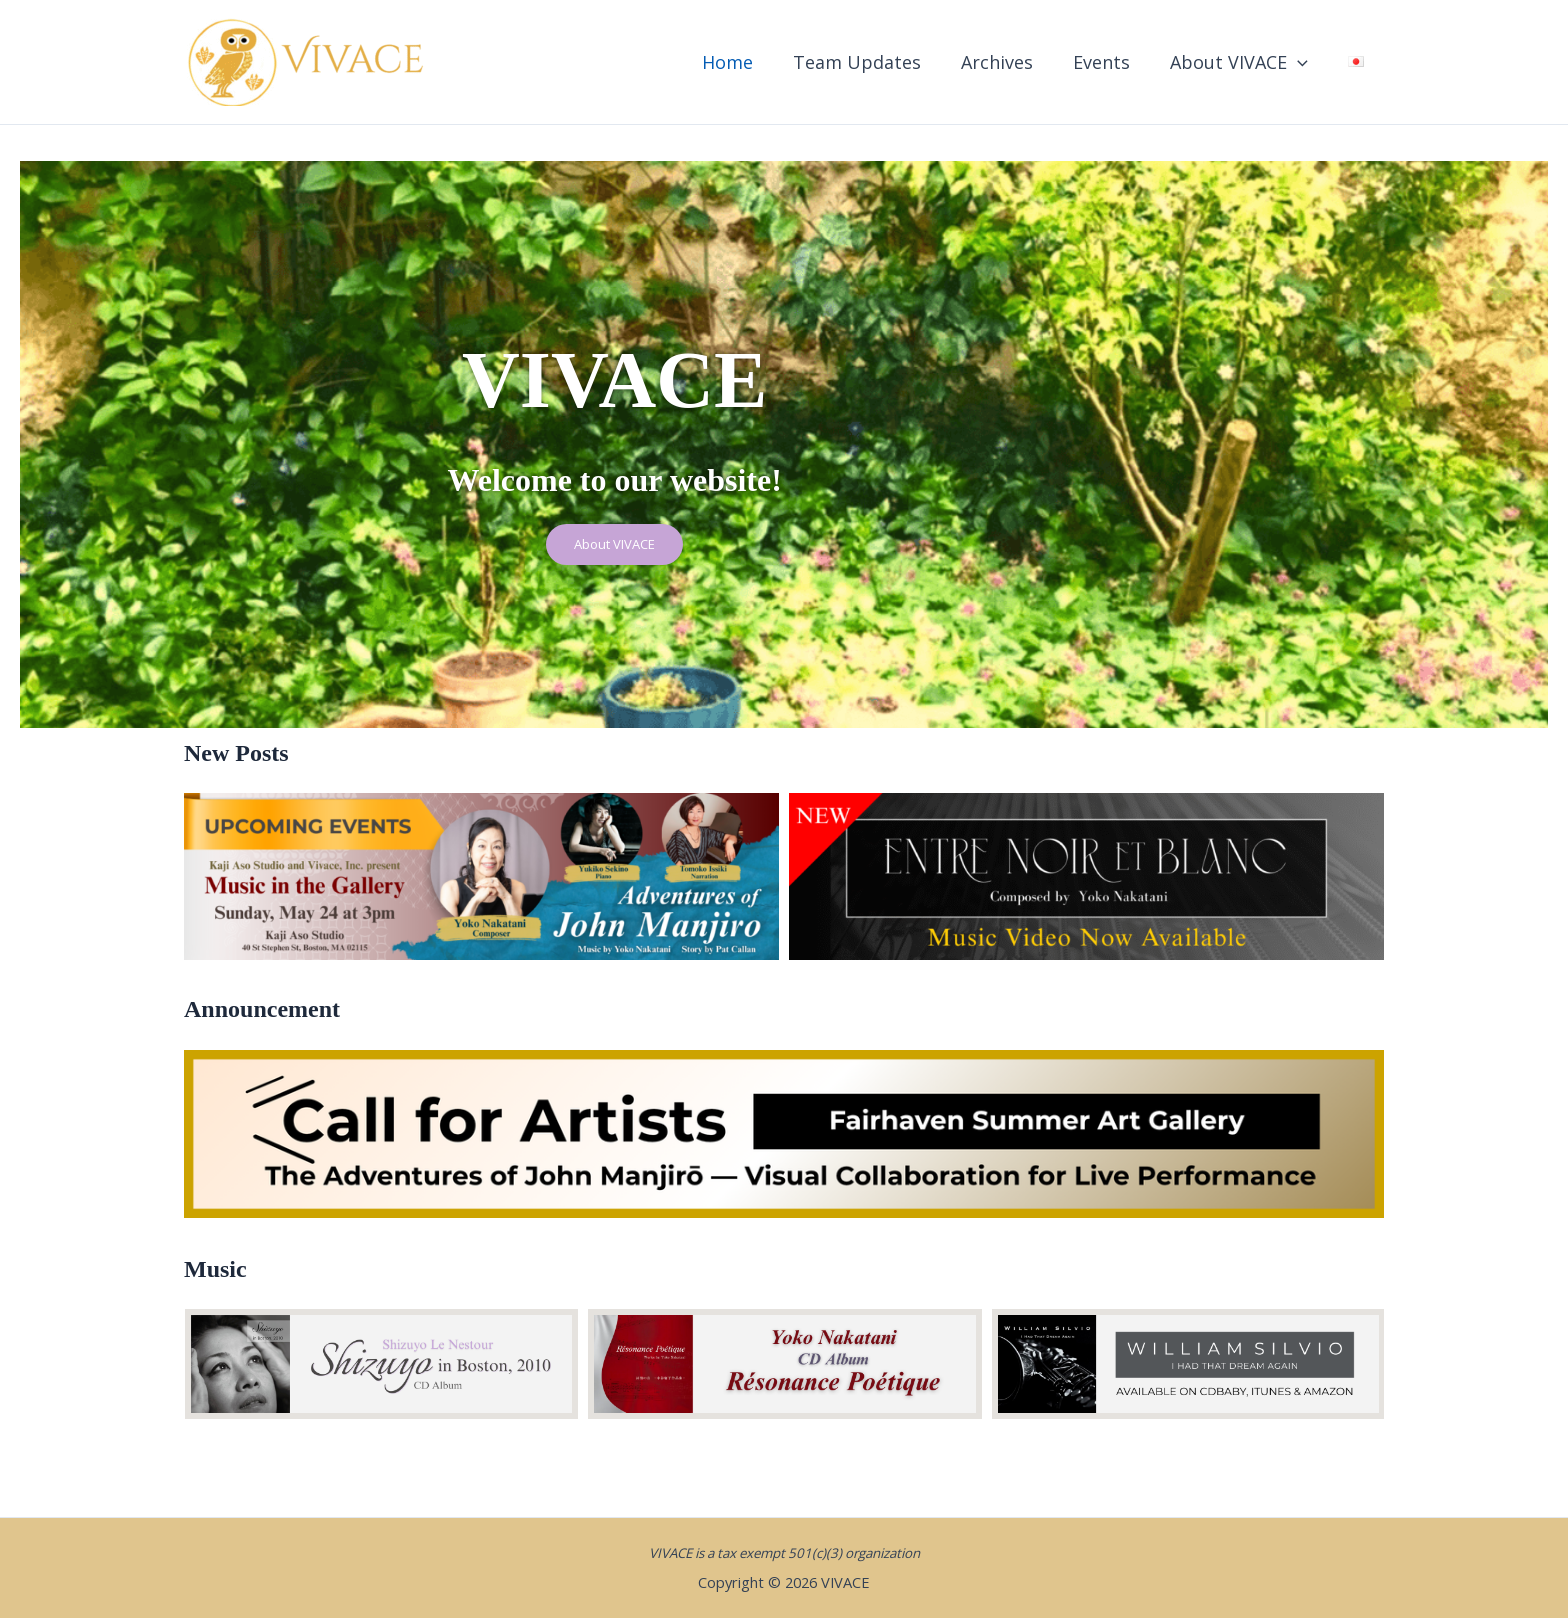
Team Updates (875, 62)
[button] (1303, 62)
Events (1111, 62)
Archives (1011, 62)
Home (749, 62)
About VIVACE (1245, 62)
